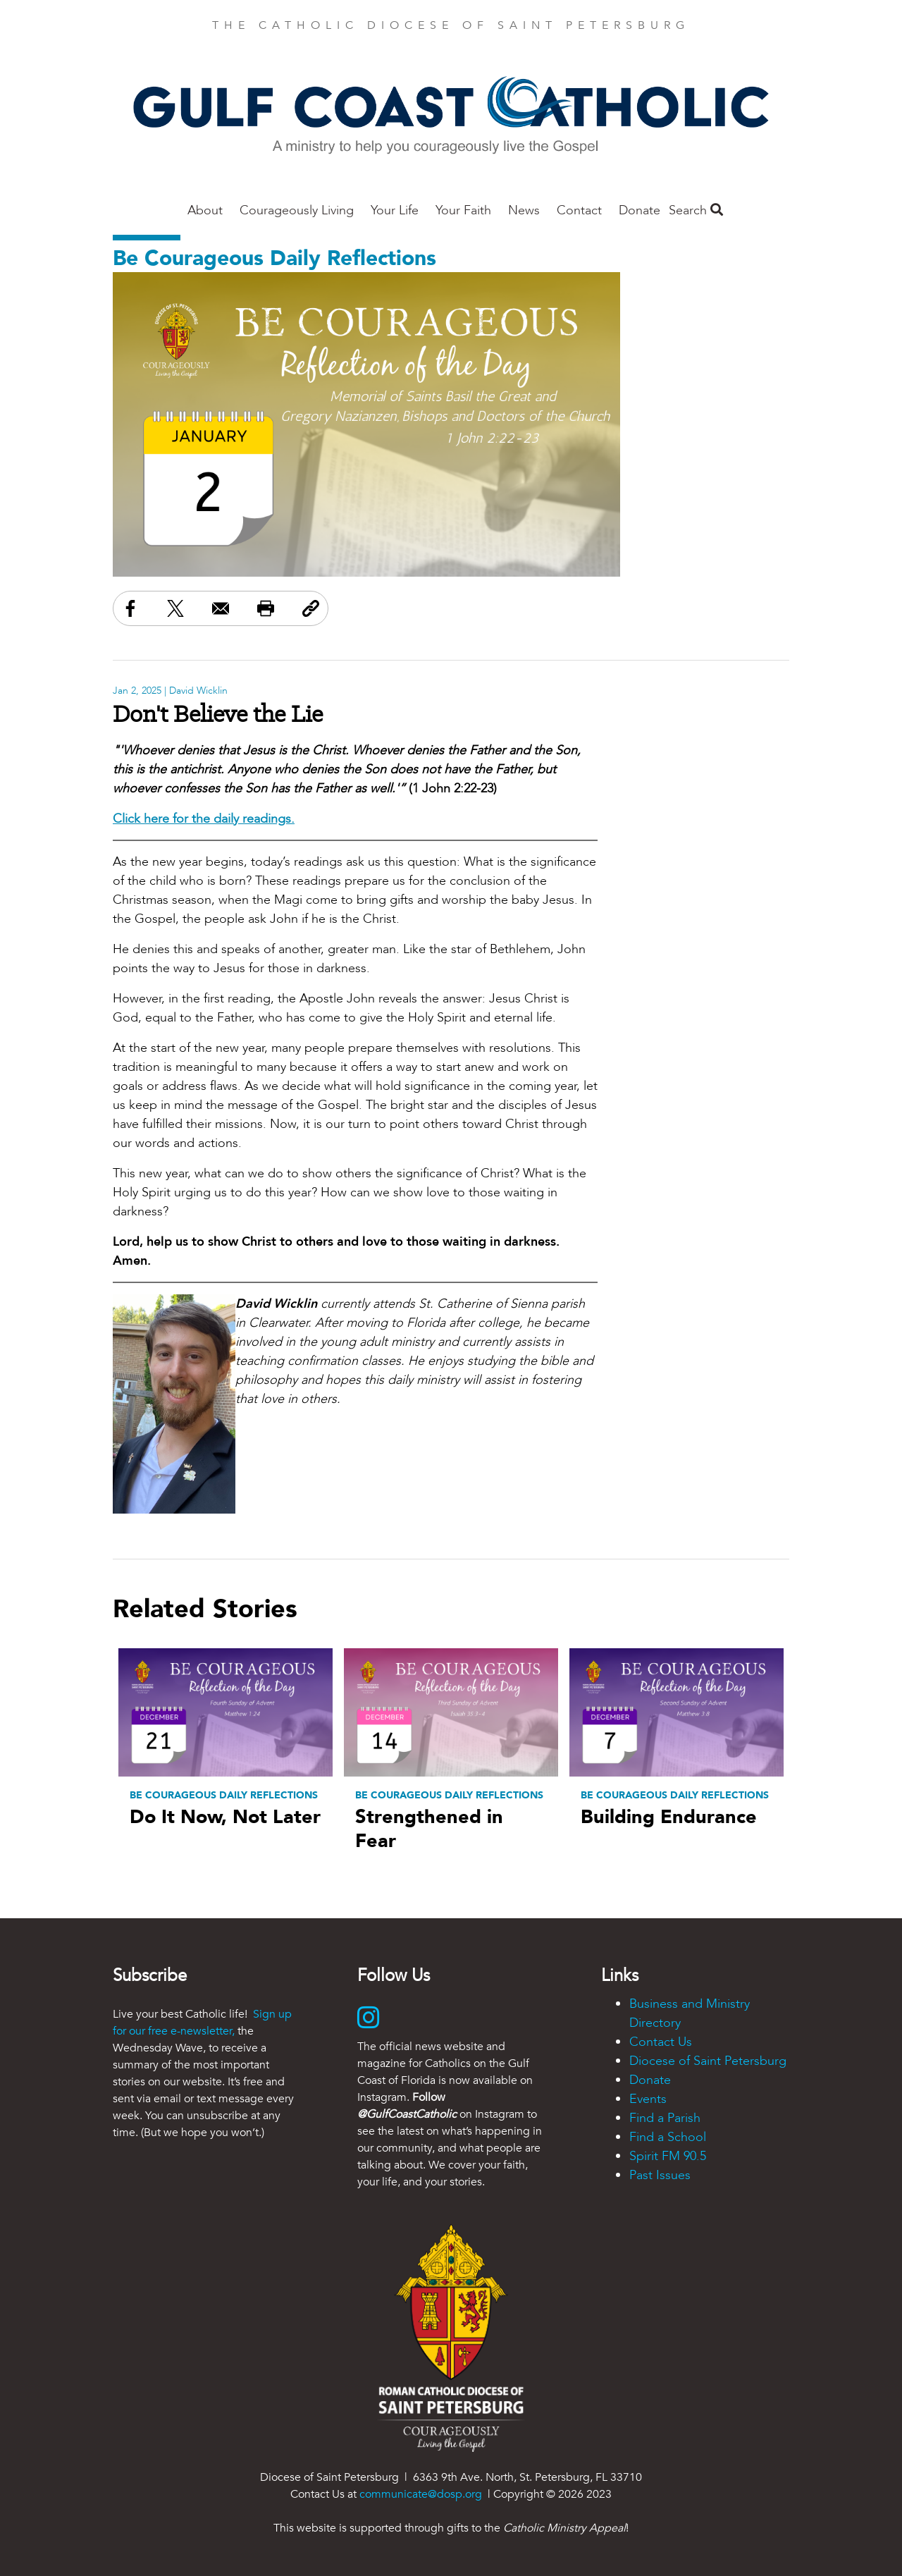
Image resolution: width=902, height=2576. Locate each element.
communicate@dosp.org (420, 2494)
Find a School (667, 2137)
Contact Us (660, 2042)
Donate (639, 210)
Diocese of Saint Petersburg (707, 2061)
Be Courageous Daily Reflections (274, 258)
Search (696, 210)
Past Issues (660, 2175)
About (205, 210)
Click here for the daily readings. (204, 819)
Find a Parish (664, 2118)
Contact (579, 210)
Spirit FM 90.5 (667, 2156)
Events (648, 2099)
